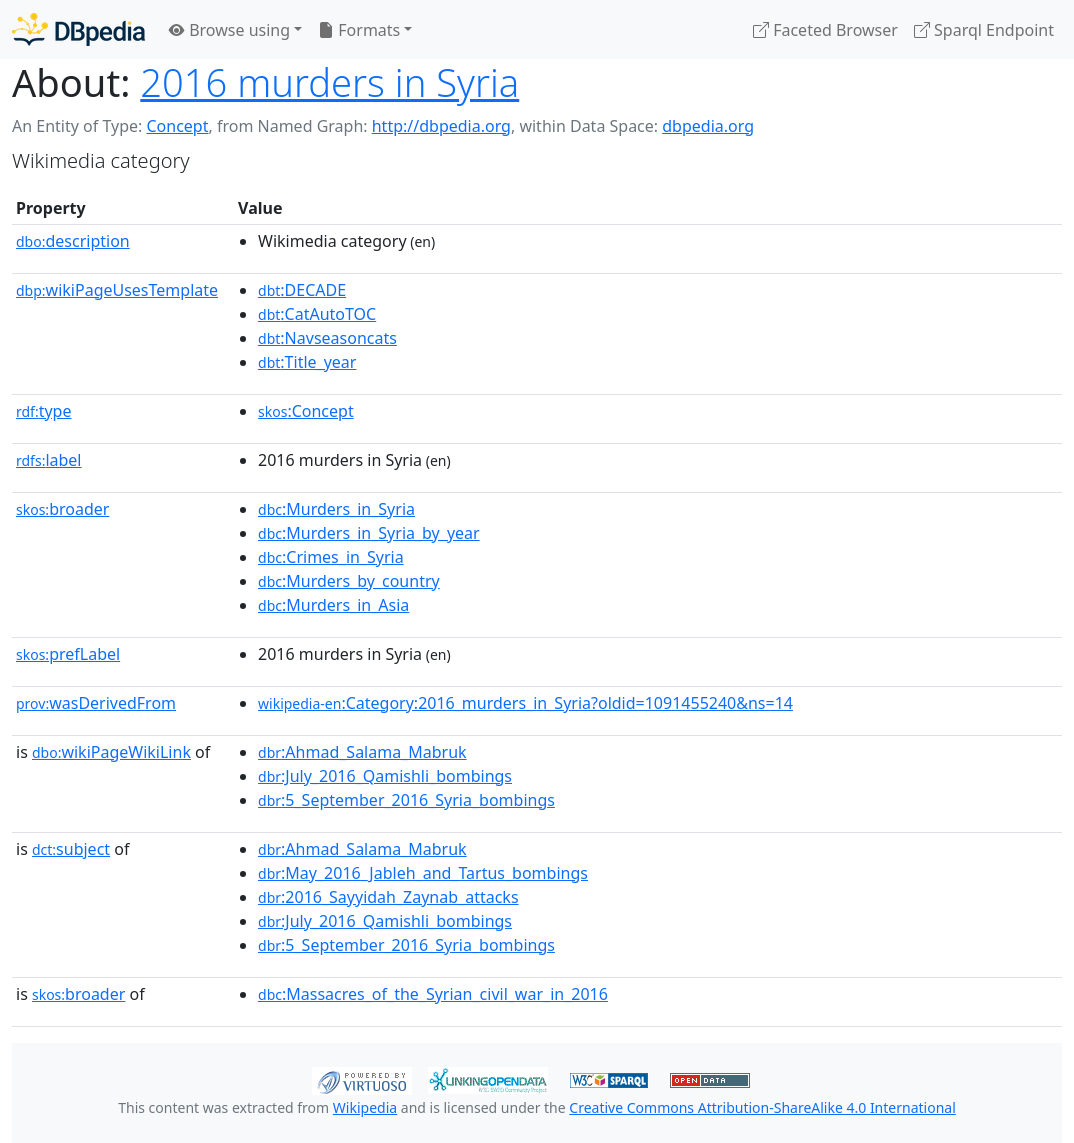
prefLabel (68, 654)
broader (62, 509)
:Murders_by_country (349, 581)
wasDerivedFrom (96, 703)
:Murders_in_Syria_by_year (369, 533)
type (44, 411)
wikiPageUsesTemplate (117, 290)
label (49, 460)
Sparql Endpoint (984, 30)
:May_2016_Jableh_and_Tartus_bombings (423, 873)
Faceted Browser (825, 30)
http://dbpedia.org (441, 126)
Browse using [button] (229, 30)
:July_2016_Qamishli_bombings (385, 776)
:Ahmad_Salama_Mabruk (362, 752)
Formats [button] (359, 30)
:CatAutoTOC (317, 314)
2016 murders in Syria (329, 82)
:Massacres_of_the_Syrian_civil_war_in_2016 (433, 994)
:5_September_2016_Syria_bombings (406, 800)
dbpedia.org (708, 126)
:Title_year (307, 362)
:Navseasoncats (327, 338)
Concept (177, 126)
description (73, 241)
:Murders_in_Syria (336, 509)
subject (71, 849)
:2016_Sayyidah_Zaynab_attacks (388, 897)
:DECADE (302, 290)
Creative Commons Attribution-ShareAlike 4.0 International (762, 1107)
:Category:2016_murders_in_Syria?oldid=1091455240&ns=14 (525, 703)
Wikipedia (365, 1107)
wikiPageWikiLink (111, 752)
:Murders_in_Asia (333, 605)
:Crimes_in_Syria (331, 557)
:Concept (306, 411)
